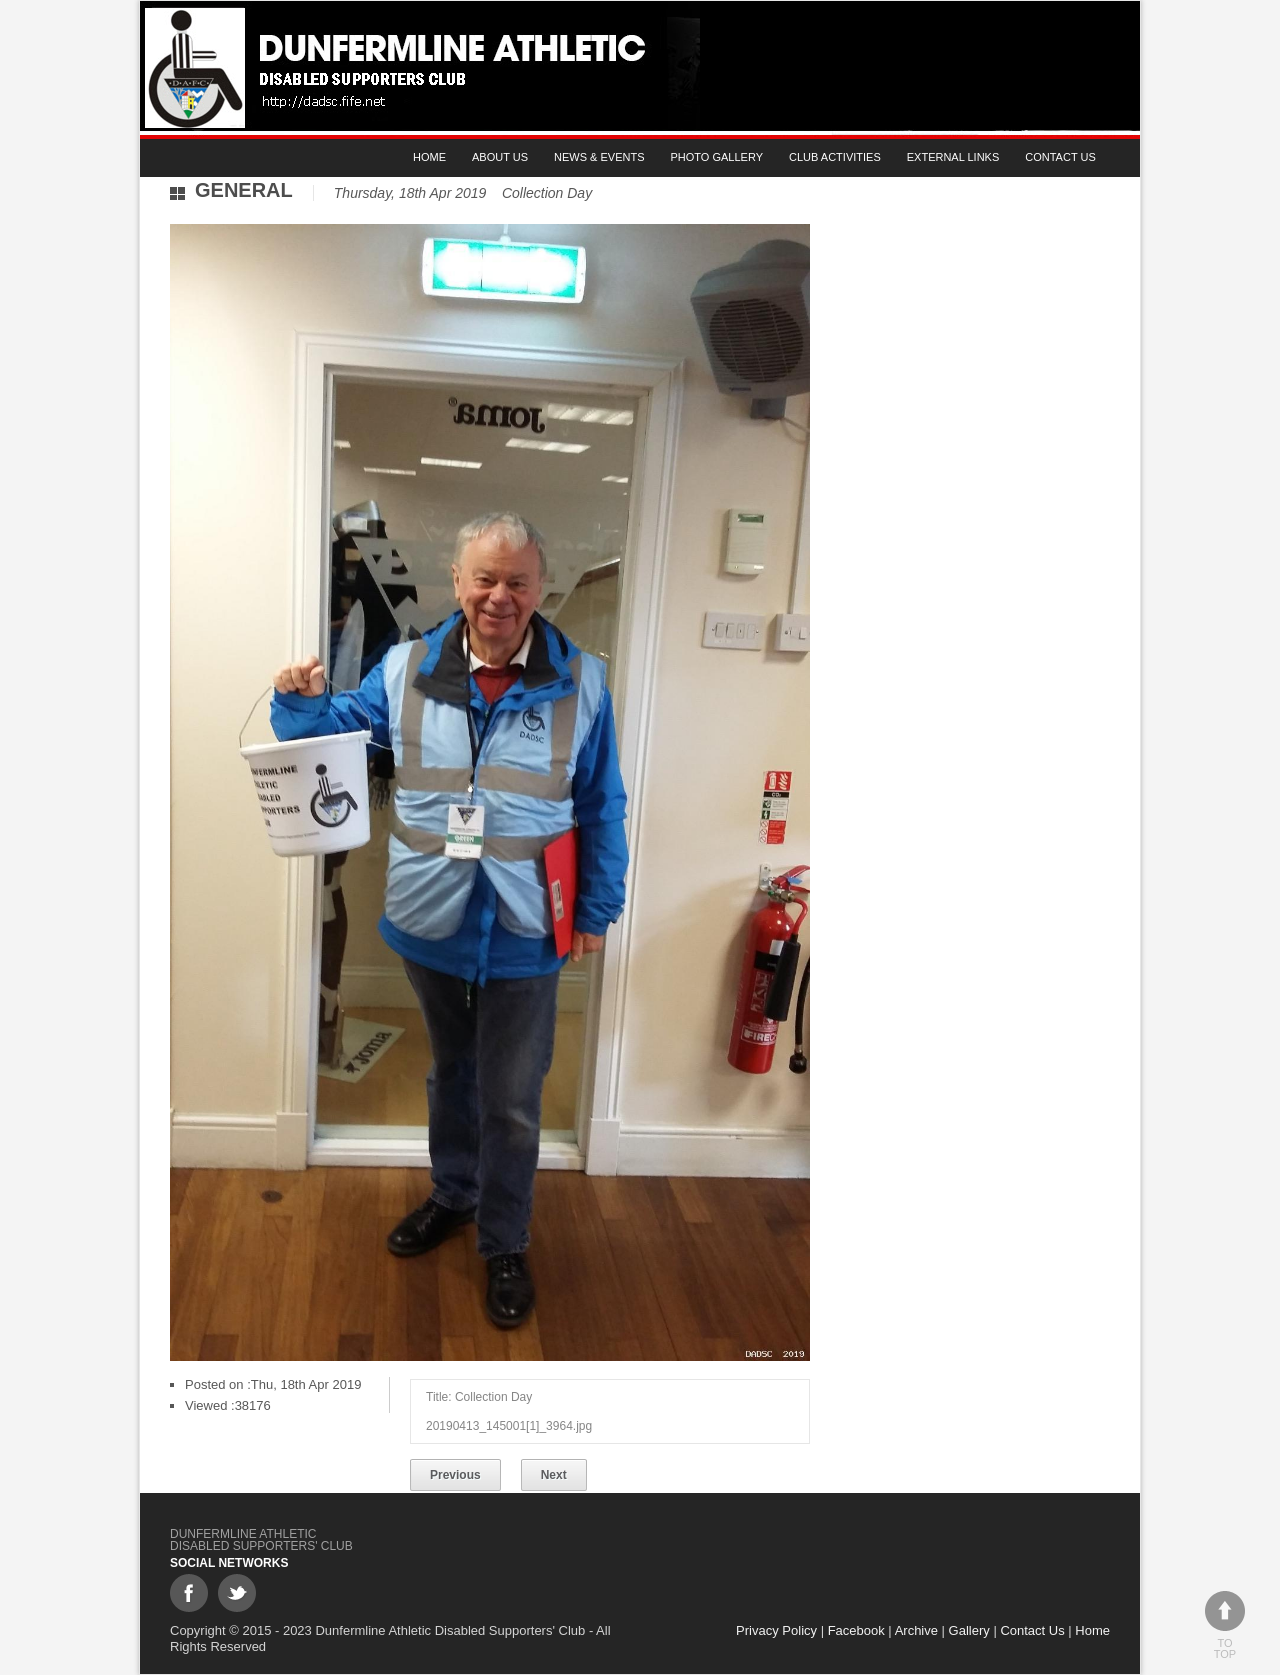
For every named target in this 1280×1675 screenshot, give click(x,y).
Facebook (856, 1630)
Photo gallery (717, 157)
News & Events (599, 157)
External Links (953, 157)
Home (429, 157)
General (244, 190)
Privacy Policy (776, 1630)
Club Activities (835, 157)
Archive (916, 1630)
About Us (500, 157)
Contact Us (1060, 157)
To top (1225, 1625)
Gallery (969, 1630)
